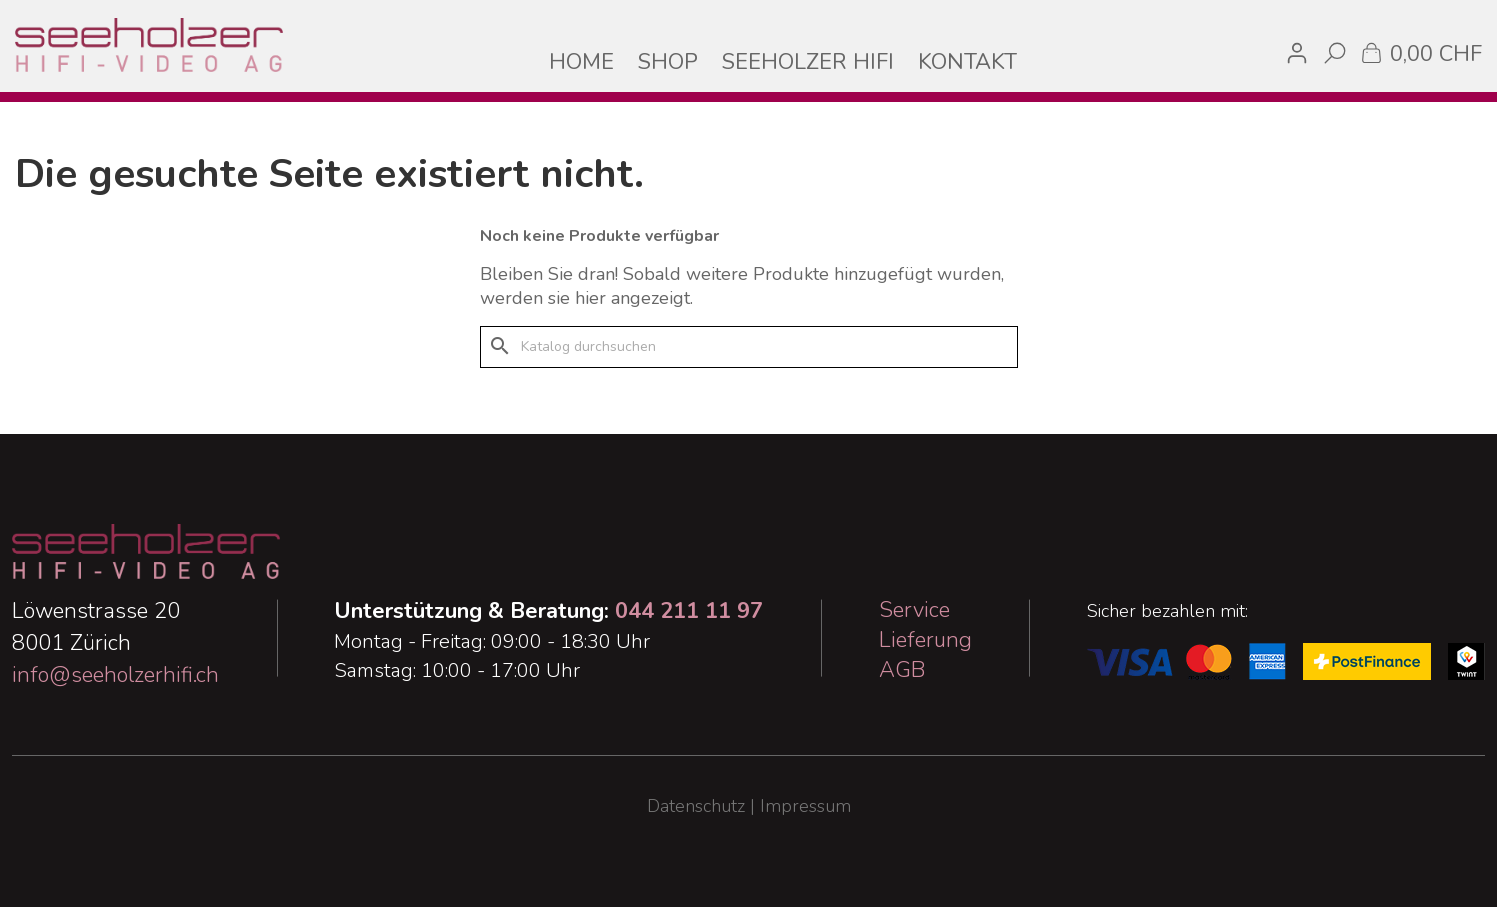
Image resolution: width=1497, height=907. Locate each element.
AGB (902, 670)
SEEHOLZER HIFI (808, 62)
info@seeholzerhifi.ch (115, 675)
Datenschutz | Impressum (749, 806)
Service (914, 610)
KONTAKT (967, 62)
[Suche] (749, 347)
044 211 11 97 (689, 611)
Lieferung (925, 640)
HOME (581, 62)
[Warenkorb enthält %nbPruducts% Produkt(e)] (1420, 52)
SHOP (668, 62)
